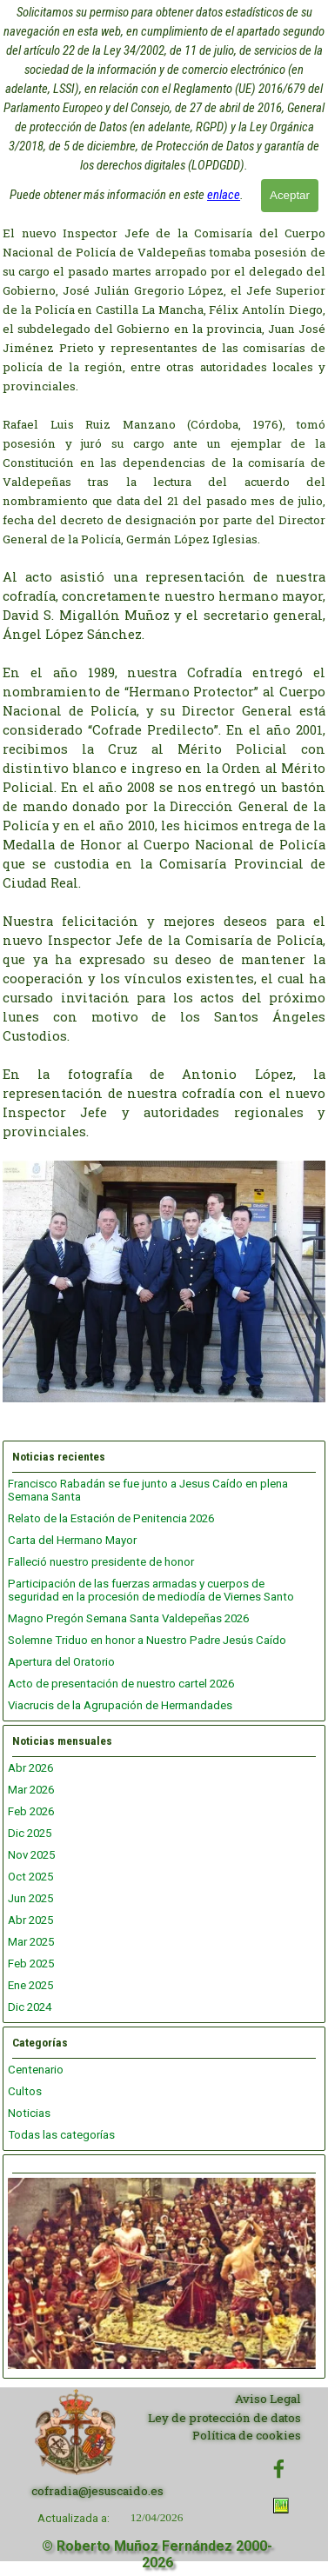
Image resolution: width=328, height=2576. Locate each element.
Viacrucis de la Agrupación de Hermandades (120, 1705)
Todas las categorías (61, 2134)
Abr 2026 (30, 1767)
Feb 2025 (31, 1963)
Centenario (36, 2069)
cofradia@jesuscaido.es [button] (97, 2491)
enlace (223, 195)
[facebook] (279, 2468)
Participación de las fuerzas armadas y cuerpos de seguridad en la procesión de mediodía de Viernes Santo (151, 1590)
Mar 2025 (31, 1941)
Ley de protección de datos (224, 2418)
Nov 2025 (31, 1854)
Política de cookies (246, 2435)
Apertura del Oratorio (61, 1661)
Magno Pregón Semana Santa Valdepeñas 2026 (128, 1618)
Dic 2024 (29, 2007)
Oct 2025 (30, 1876)
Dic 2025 (29, 1833)
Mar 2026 (31, 1789)
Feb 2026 (31, 1811)
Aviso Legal (268, 2398)
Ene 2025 (30, 1985)
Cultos (25, 2091)
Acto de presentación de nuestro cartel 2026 (121, 1683)
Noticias (29, 2113)
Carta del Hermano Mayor (72, 1540)
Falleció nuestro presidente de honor (101, 1561)
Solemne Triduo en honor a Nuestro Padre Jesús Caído (147, 1640)
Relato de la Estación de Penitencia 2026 (111, 1518)
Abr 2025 (30, 1920)
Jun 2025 (30, 1898)
